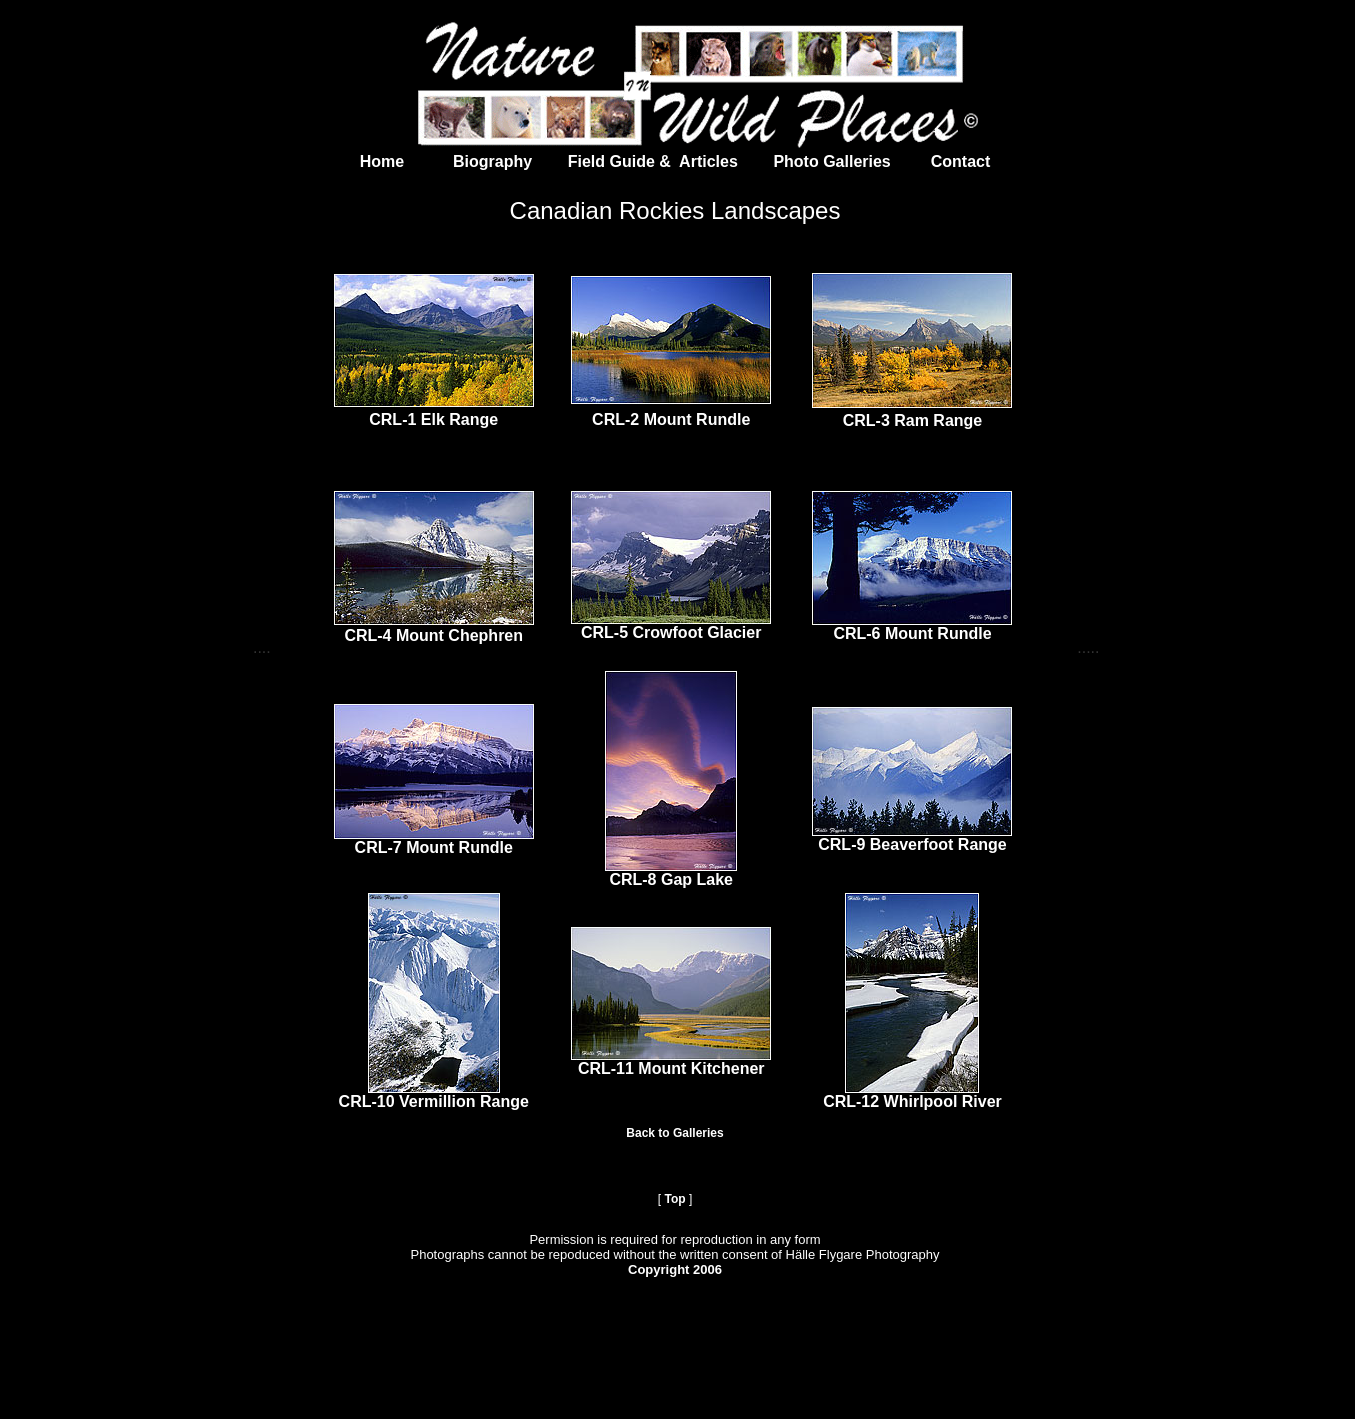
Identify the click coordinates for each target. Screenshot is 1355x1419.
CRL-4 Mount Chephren (433, 635)
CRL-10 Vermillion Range (434, 1101)
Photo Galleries (830, 161)
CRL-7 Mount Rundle (434, 847)
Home (384, 161)
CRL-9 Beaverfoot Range (912, 844)
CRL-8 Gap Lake (671, 879)
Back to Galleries (674, 1133)
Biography (473, 161)
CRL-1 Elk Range (433, 419)
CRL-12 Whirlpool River (912, 1101)
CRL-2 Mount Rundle (671, 419)
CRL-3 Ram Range (913, 420)
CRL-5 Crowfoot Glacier (671, 632)
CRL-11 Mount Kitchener (671, 1068)
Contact (961, 161)
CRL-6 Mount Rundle (912, 633)
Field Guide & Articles (655, 161)
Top (674, 1199)
